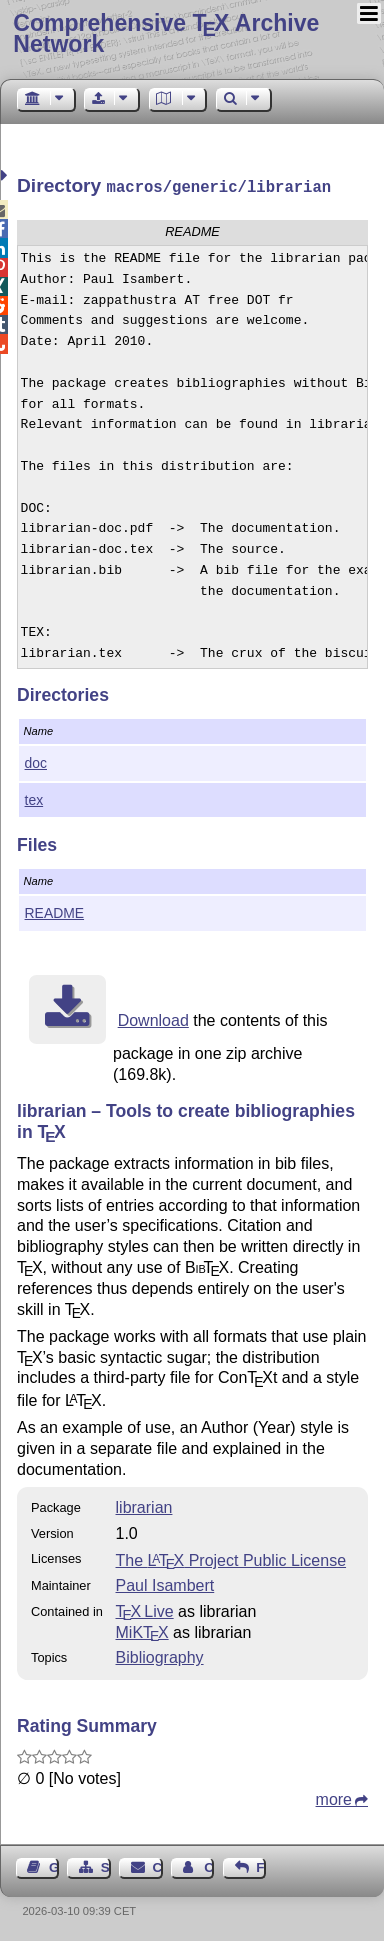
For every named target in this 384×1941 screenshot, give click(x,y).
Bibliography (160, 1655)
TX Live (145, 1609)
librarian (144, 1505)
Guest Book (54, 1865)
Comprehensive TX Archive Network (166, 33)
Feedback (261, 1865)
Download (153, 1018)
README (55, 911)
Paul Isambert (165, 1583)
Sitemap (106, 1865)
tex (34, 798)
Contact (158, 1865)
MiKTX (142, 1630)
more (334, 1797)
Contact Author (209, 1865)
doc (36, 761)
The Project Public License (231, 1558)
